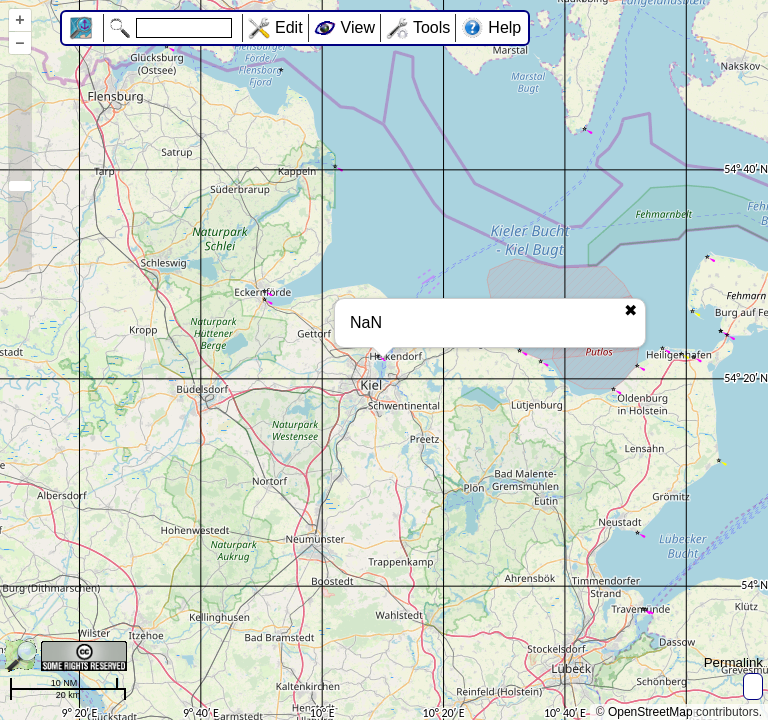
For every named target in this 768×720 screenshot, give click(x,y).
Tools (431, 27)
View (358, 27)
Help (504, 27)
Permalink (733, 662)
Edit (289, 27)
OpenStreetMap (650, 712)
